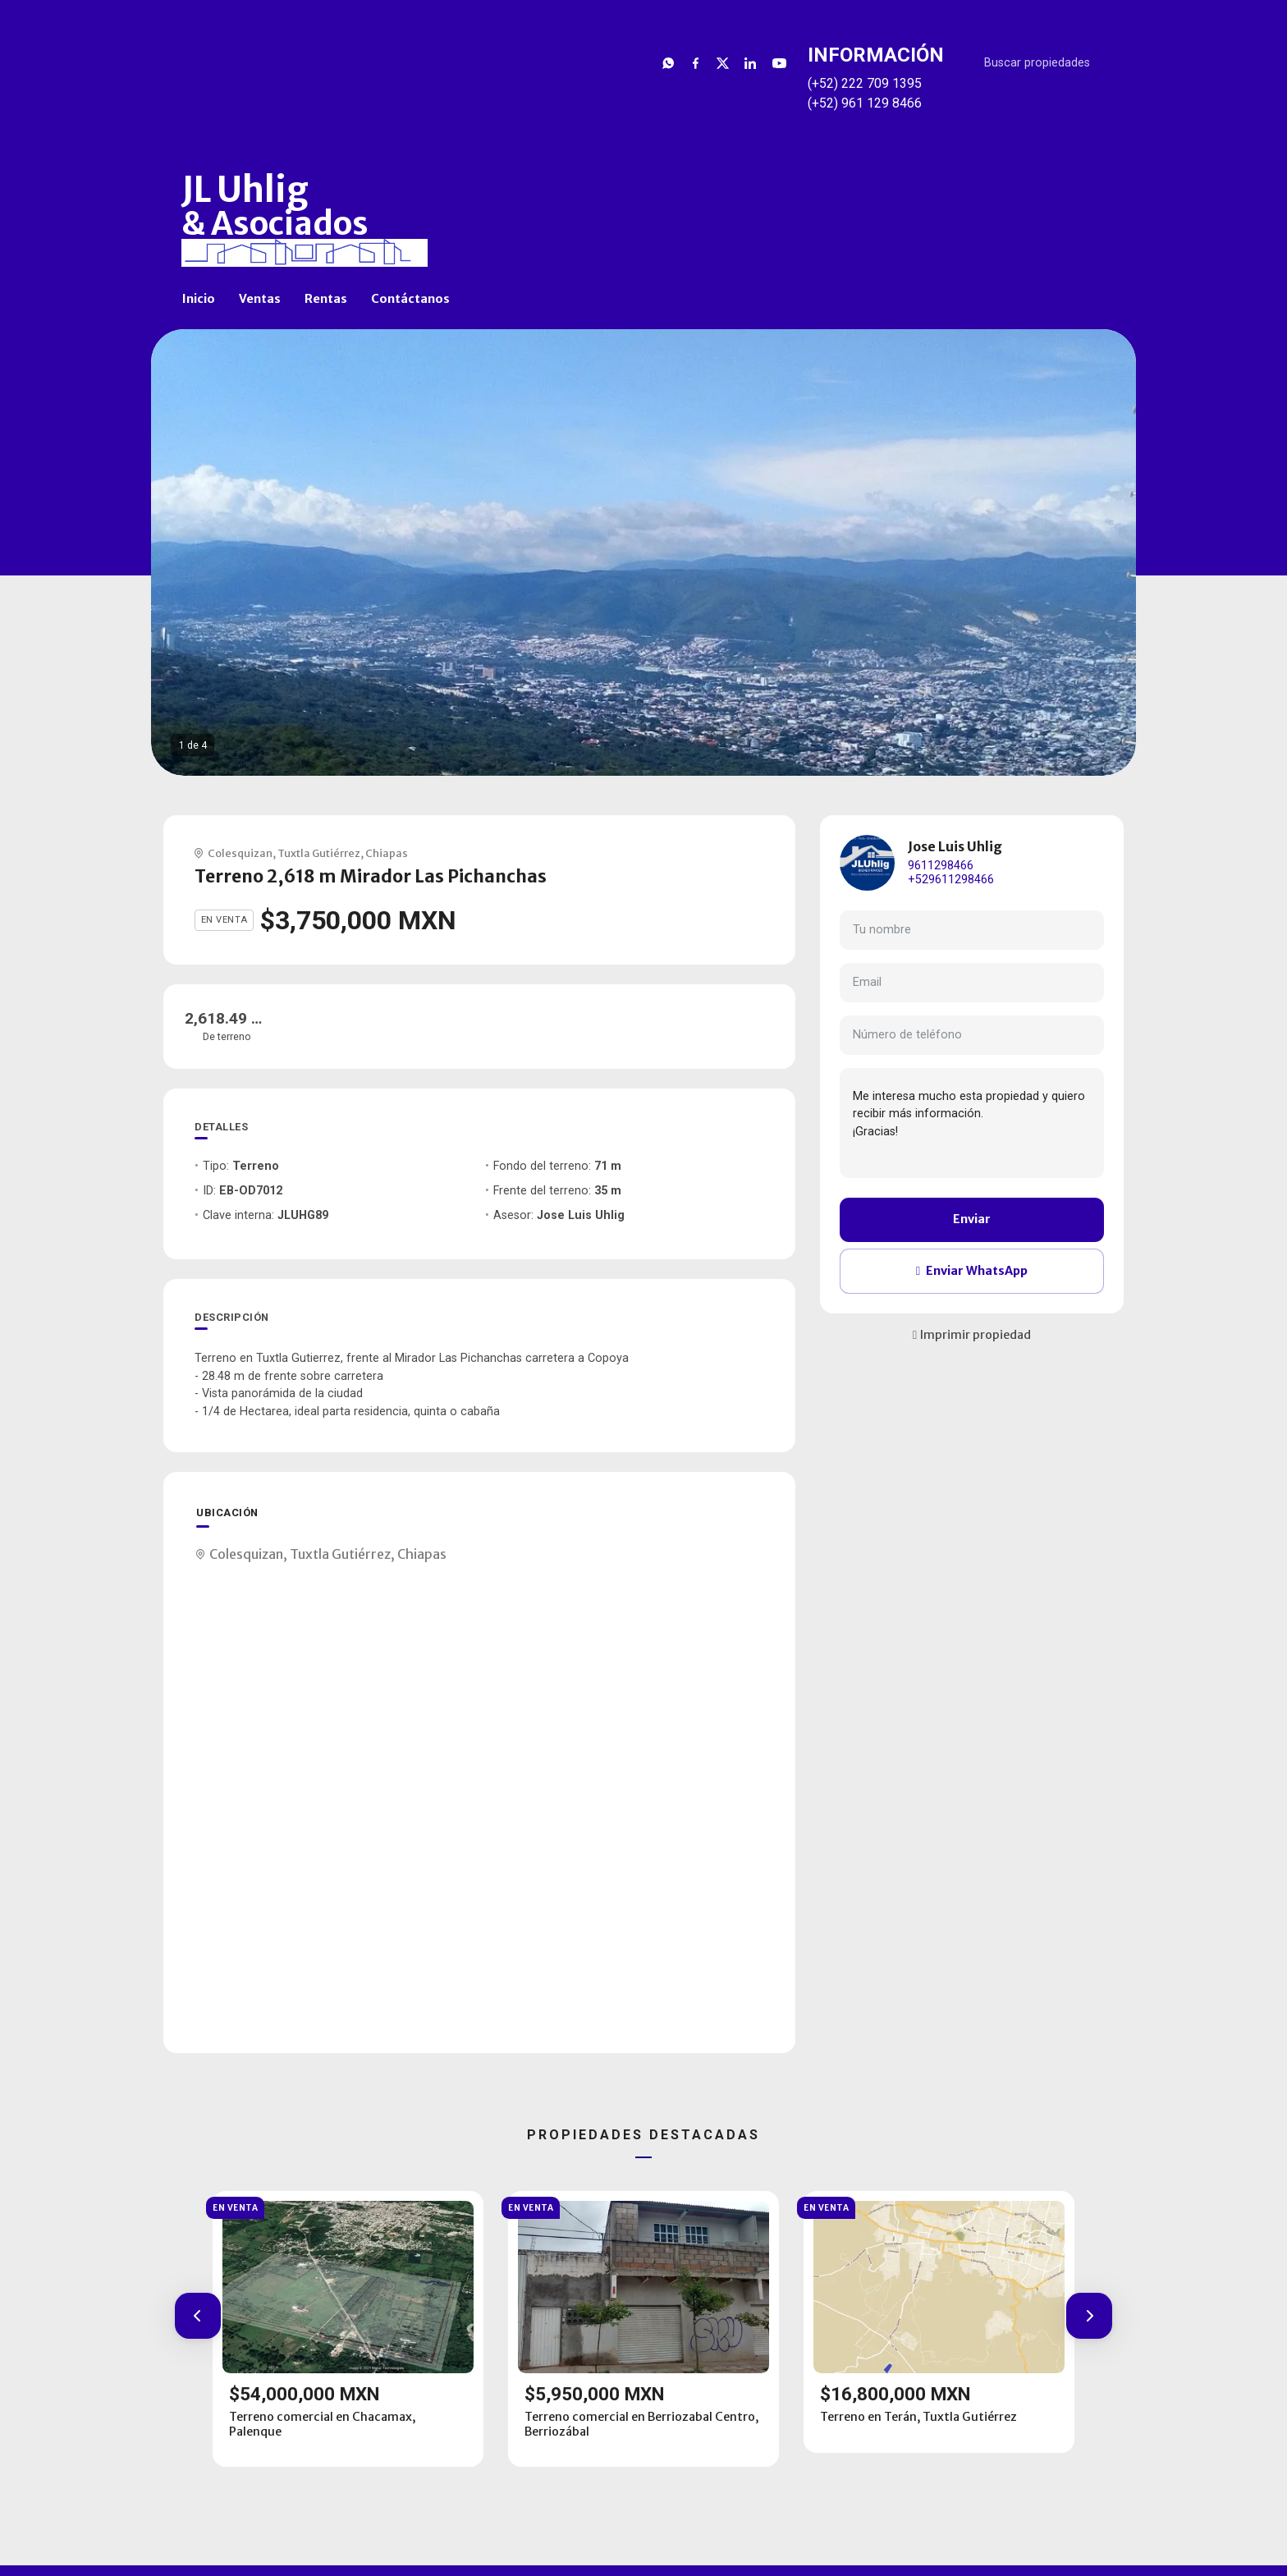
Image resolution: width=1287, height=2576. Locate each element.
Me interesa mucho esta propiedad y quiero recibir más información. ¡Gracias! (972, 1123)
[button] (198, 2316)
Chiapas (386, 852)
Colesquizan (240, 852)
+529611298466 (951, 880)
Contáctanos (410, 298)
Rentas (326, 298)
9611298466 (940, 866)
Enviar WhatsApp (972, 1270)
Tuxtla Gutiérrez (318, 852)
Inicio (198, 298)
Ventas (260, 298)
